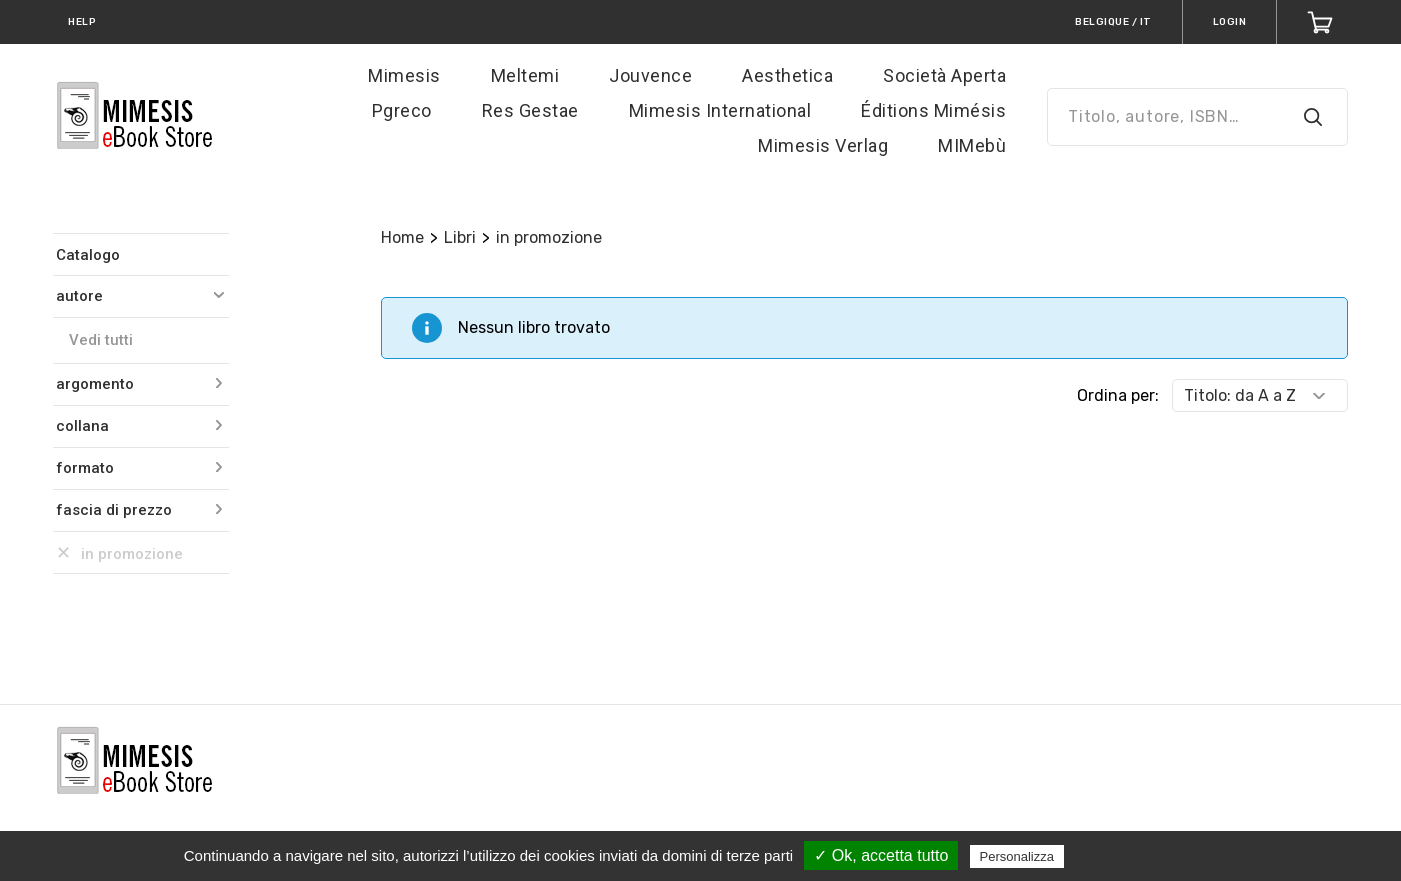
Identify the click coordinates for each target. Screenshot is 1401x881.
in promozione (549, 237)
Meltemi (525, 75)
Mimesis (404, 75)
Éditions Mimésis (933, 110)
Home (402, 237)
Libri (460, 237)
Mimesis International (720, 110)
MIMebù (972, 145)
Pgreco (402, 110)
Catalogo (88, 255)
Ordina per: (1118, 395)
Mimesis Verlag (823, 145)
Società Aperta (944, 75)
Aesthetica (787, 75)
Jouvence (650, 75)
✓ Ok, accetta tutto (881, 855)
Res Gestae (530, 110)
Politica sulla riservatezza (1152, 856)
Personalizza (1017, 856)
